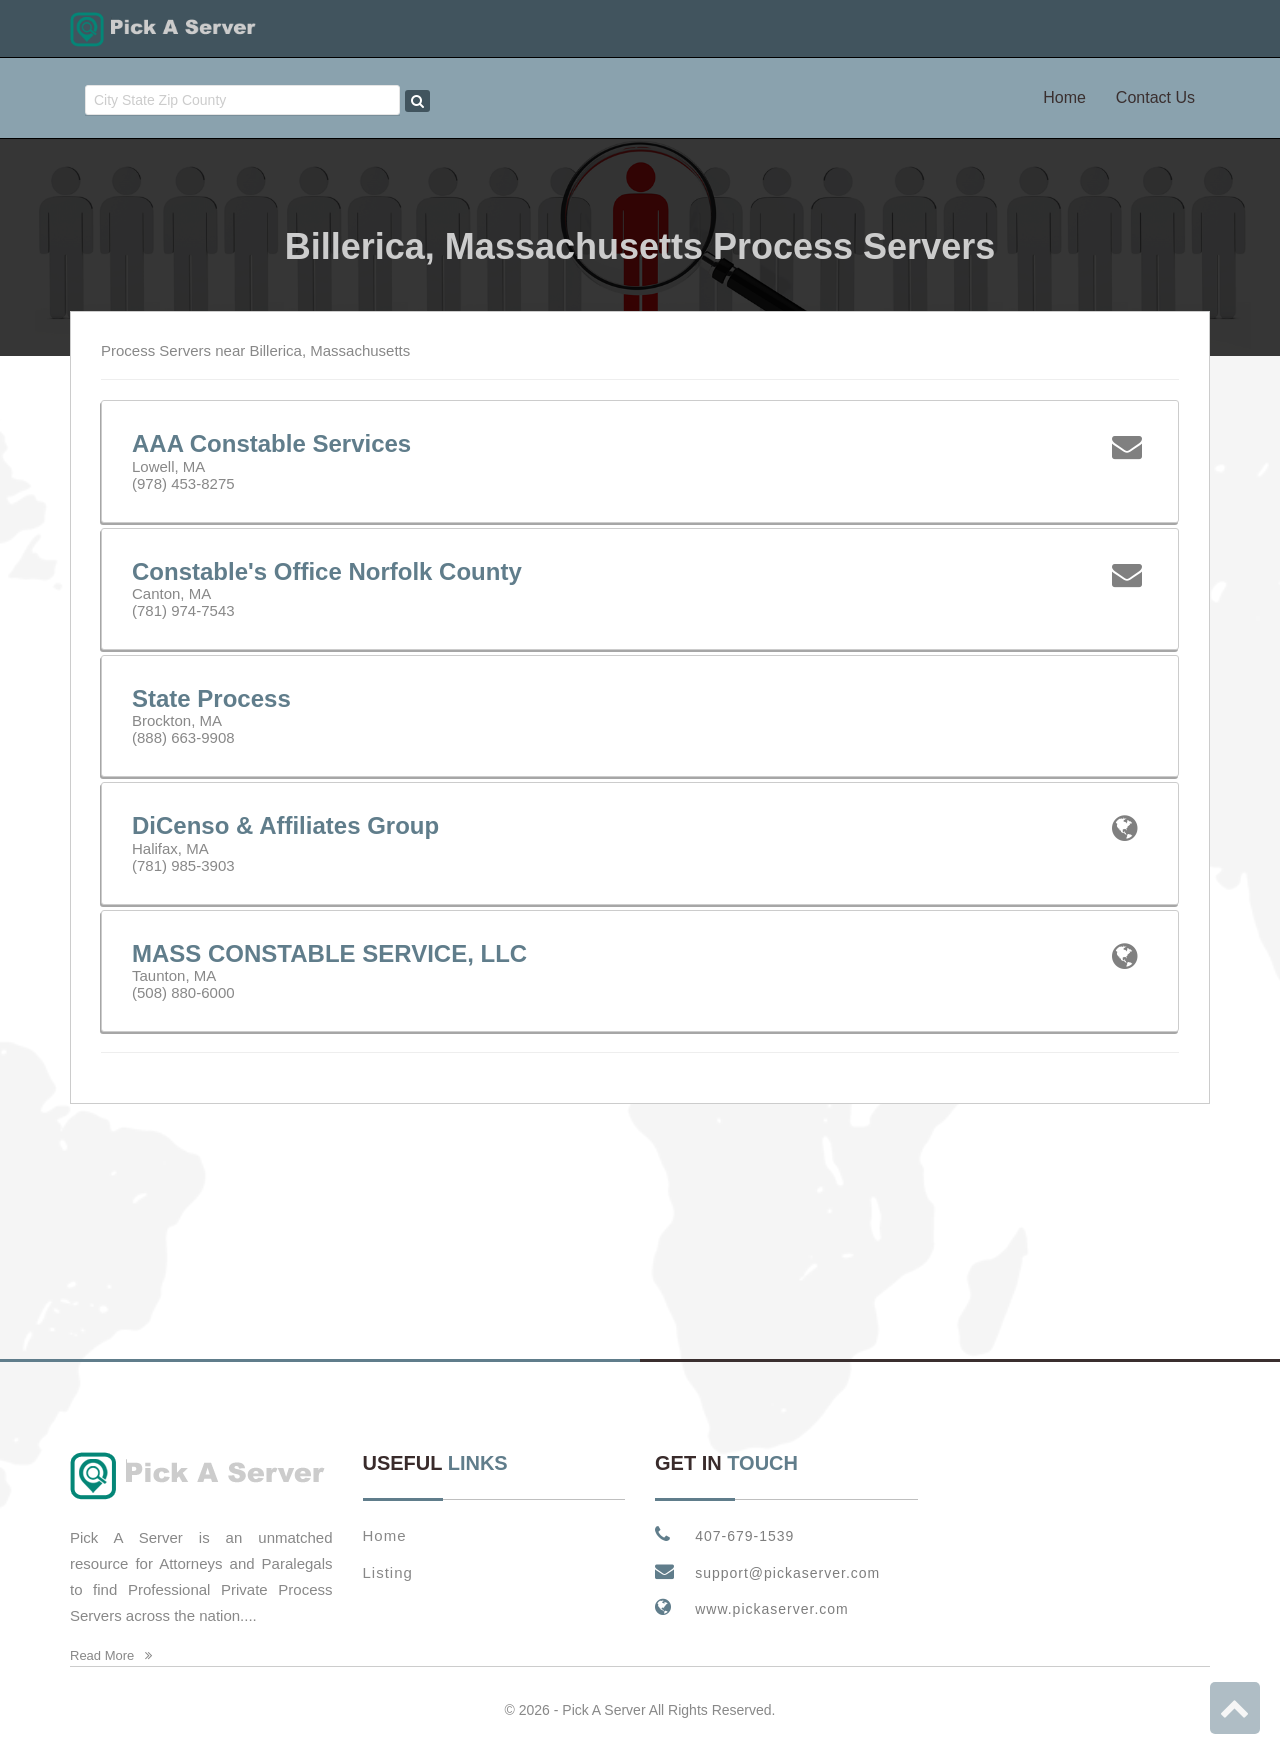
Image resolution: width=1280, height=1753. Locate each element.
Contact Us (1155, 97)
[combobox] (242, 100)
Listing (388, 1572)
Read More (111, 1655)
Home (1064, 97)
